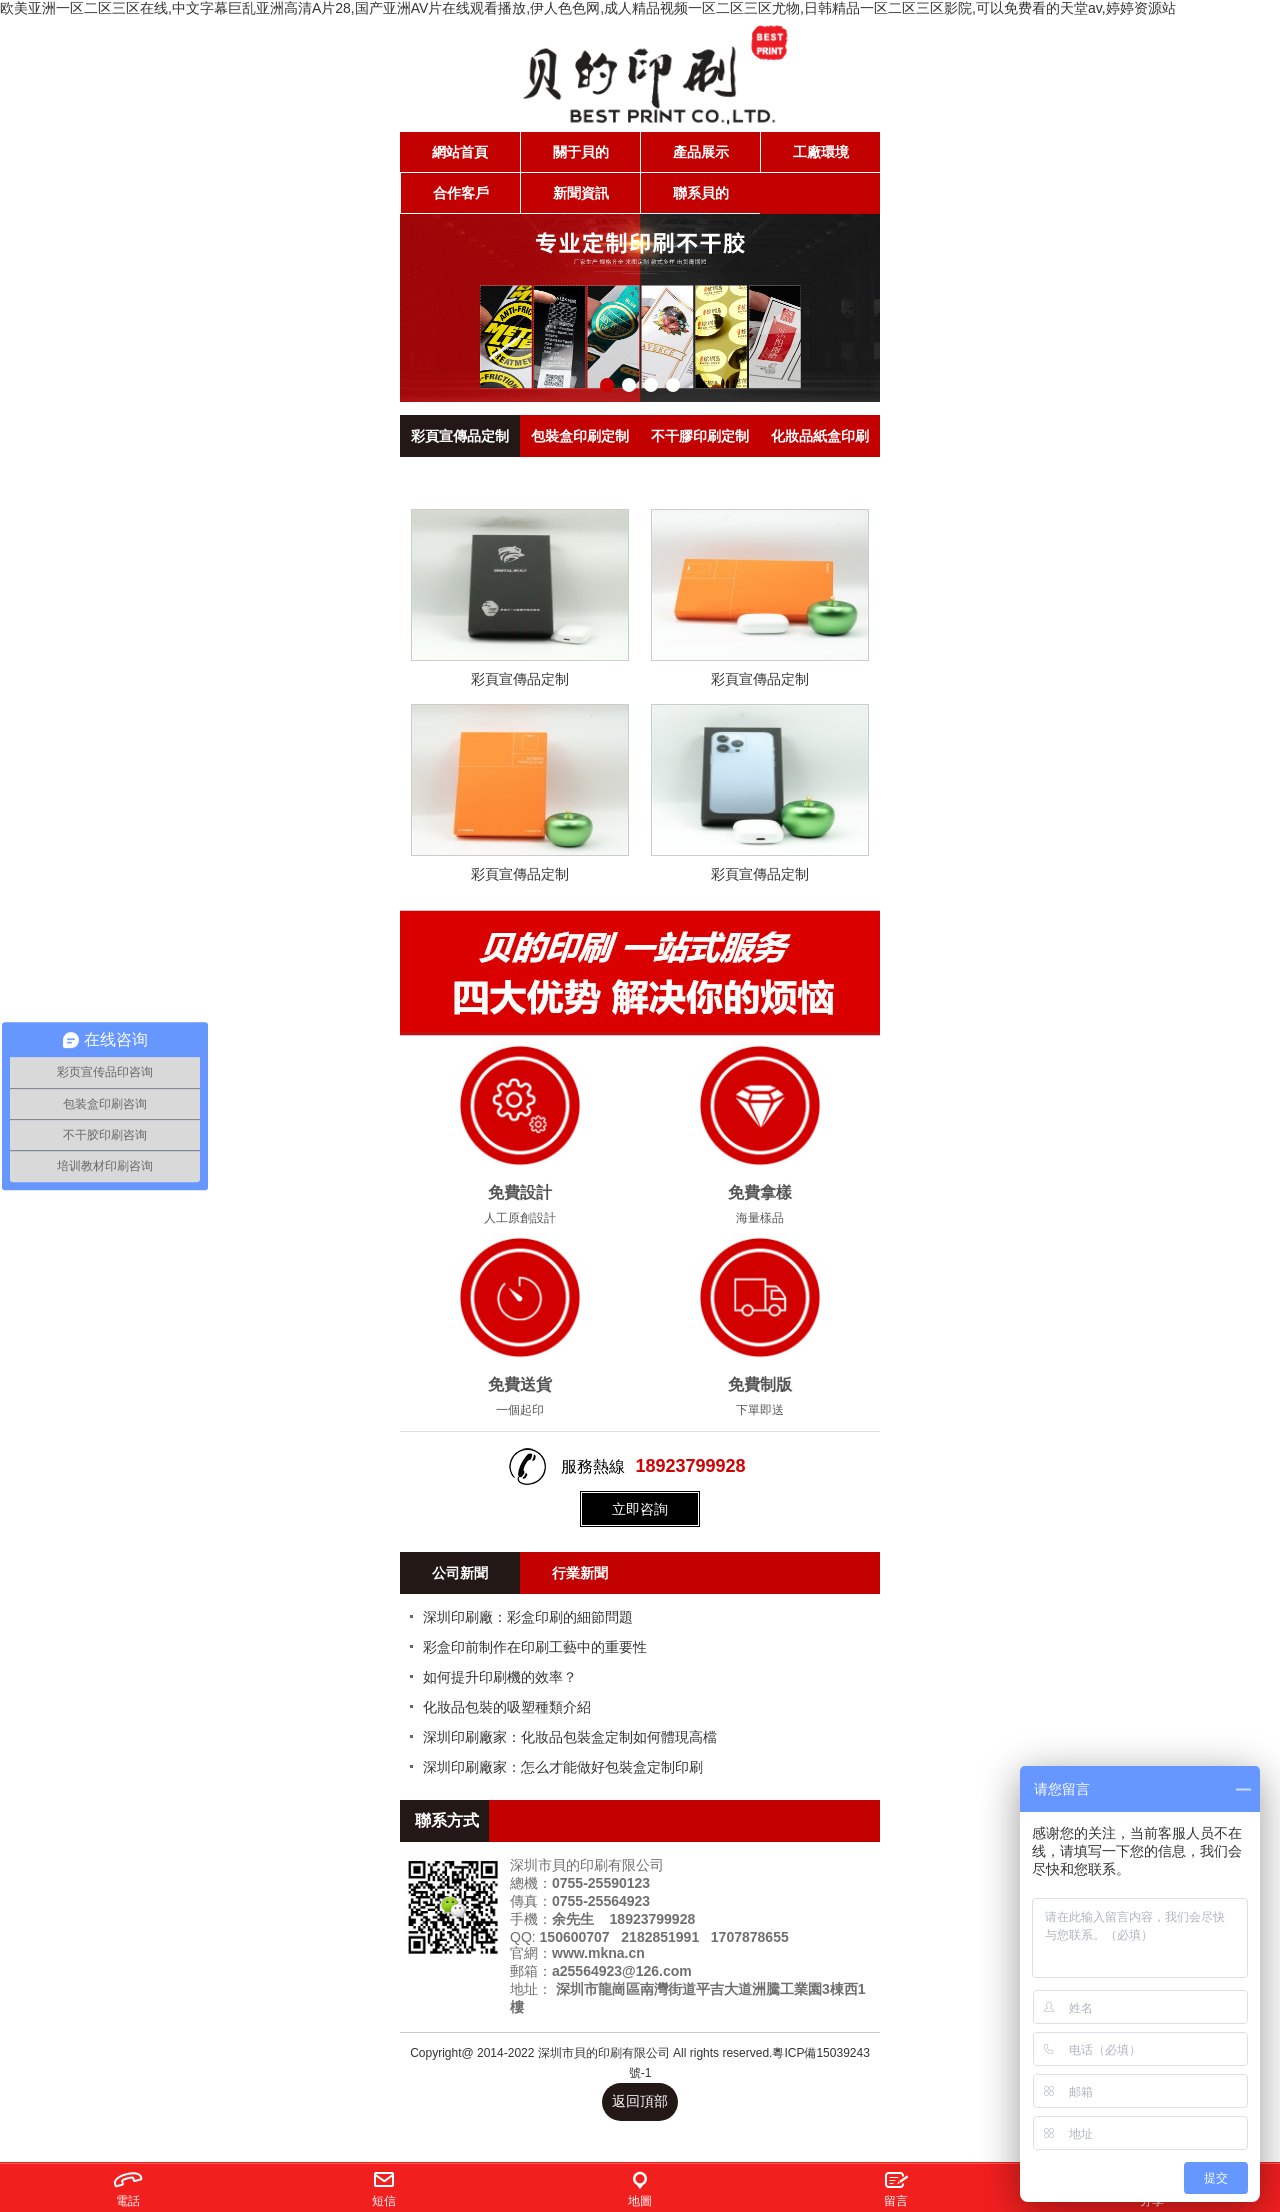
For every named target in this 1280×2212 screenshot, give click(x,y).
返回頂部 (640, 2101)
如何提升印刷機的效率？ (500, 1677)
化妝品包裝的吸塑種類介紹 (507, 1707)
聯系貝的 (701, 193)
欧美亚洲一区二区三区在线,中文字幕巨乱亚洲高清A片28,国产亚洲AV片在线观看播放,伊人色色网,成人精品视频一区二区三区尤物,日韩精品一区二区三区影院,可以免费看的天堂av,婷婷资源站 (588, 8)
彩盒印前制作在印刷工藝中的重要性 (535, 1647)
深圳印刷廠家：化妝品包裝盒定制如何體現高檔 (570, 1737)
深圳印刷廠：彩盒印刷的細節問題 (528, 1617)
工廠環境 (821, 152)
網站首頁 (460, 152)
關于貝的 (581, 152)
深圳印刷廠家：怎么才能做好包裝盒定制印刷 (563, 1767)
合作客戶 (461, 193)
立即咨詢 (640, 1509)
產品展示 (701, 152)
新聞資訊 (581, 193)
